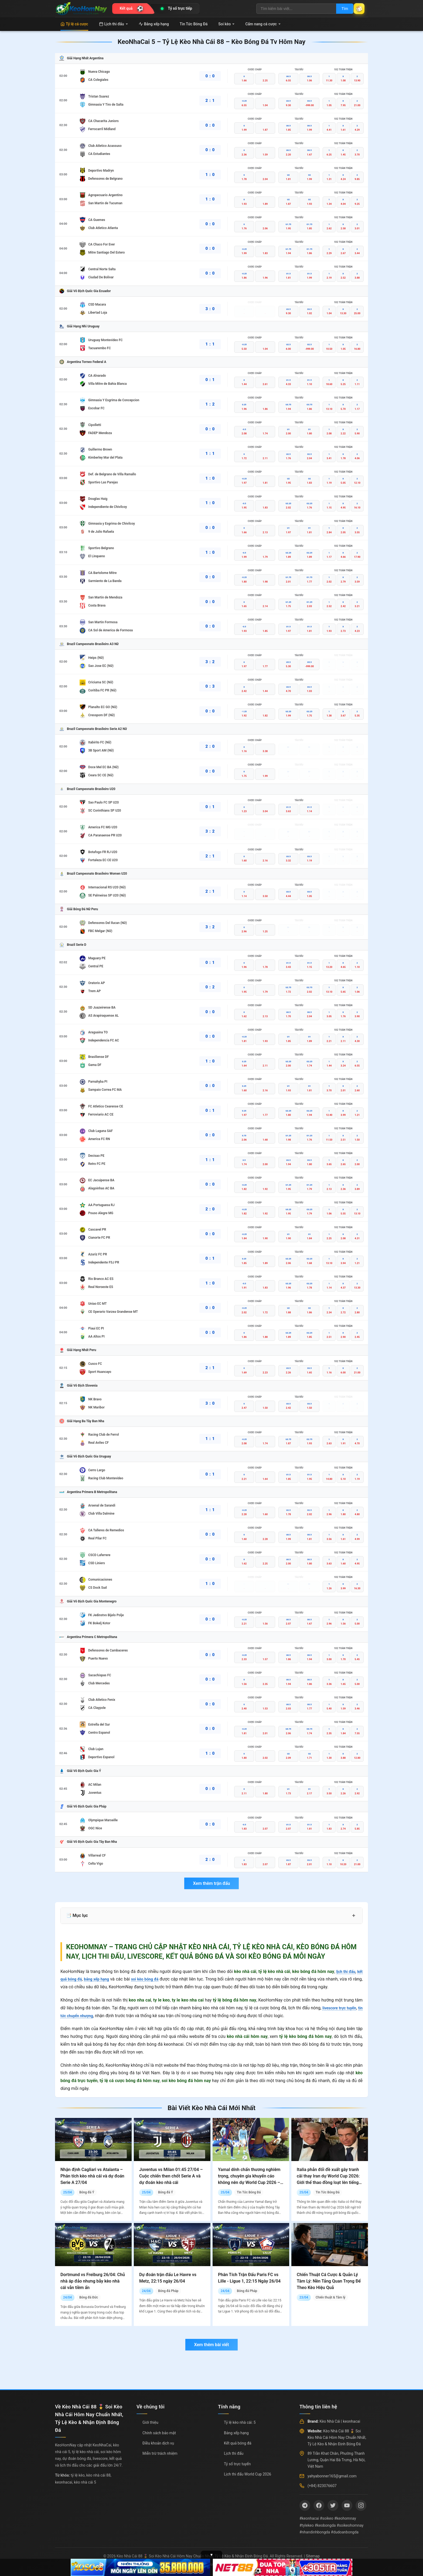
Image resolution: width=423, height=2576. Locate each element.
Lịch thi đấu (113, 24)
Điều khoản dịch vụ (158, 2443)
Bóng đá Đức (88, 2297)
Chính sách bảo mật (159, 2433)
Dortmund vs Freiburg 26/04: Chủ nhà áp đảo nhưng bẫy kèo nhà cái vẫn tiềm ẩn (92, 2281)
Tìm (339, 8)
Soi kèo (226, 24)
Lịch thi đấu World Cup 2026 (247, 2474)
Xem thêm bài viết (211, 2344)
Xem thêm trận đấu (211, 1883)
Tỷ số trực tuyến (237, 2464)
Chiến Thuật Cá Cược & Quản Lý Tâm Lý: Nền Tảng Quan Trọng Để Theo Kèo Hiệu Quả (329, 2281)
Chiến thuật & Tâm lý (330, 2297)
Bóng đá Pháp (168, 2291)
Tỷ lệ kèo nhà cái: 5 (240, 2422)
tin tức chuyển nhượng (82, 2015)
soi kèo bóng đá (153, 1979)
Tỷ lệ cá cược (74, 24)
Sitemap (313, 2556)
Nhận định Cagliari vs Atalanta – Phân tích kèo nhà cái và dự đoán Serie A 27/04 (92, 2176)
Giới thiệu (150, 2422)
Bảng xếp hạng (154, 24)
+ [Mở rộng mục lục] (353, 1916)
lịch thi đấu (344, 1971)
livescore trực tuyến (342, 2007)
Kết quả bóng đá (237, 2443)
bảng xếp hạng (101, 1979)
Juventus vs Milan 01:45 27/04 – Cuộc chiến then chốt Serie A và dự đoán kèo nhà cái (171, 2176)
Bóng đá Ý (86, 2192)
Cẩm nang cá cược (263, 24)
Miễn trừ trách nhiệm (159, 2453)
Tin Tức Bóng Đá (193, 24)
